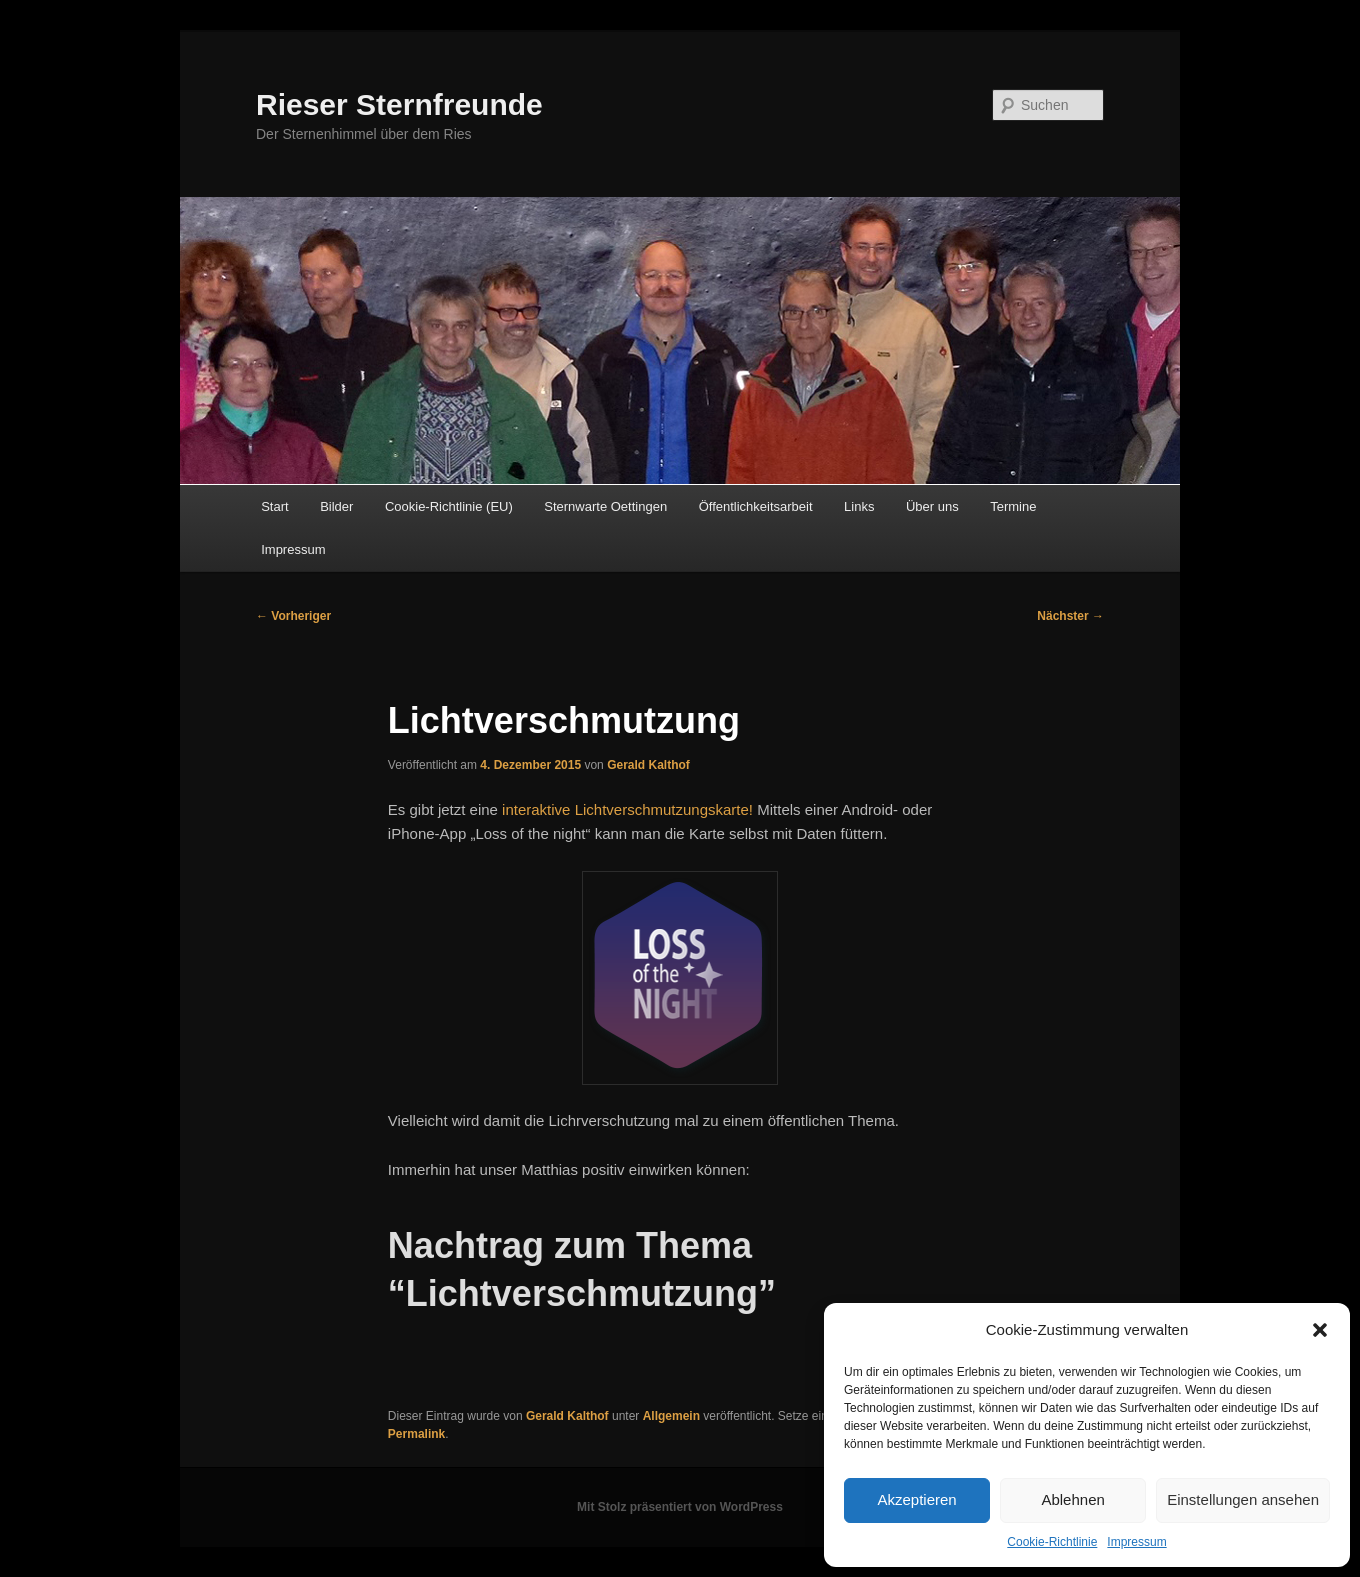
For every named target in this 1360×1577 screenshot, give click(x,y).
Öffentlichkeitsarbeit (756, 506)
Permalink (416, 1434)
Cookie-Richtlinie (1052, 1542)
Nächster (1070, 616)
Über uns (932, 506)
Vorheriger (293, 616)
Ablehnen (1072, 1499)
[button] (1320, 1330)
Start (274, 506)
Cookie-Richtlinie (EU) (449, 506)
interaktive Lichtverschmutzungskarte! (627, 809)
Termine (1013, 506)
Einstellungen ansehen (1243, 1499)
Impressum (1136, 1542)
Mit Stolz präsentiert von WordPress (680, 1507)
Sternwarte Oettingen (605, 506)
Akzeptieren (916, 1499)
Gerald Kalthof (648, 765)
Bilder (336, 506)
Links (859, 506)
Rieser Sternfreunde (399, 104)
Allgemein (671, 1416)
